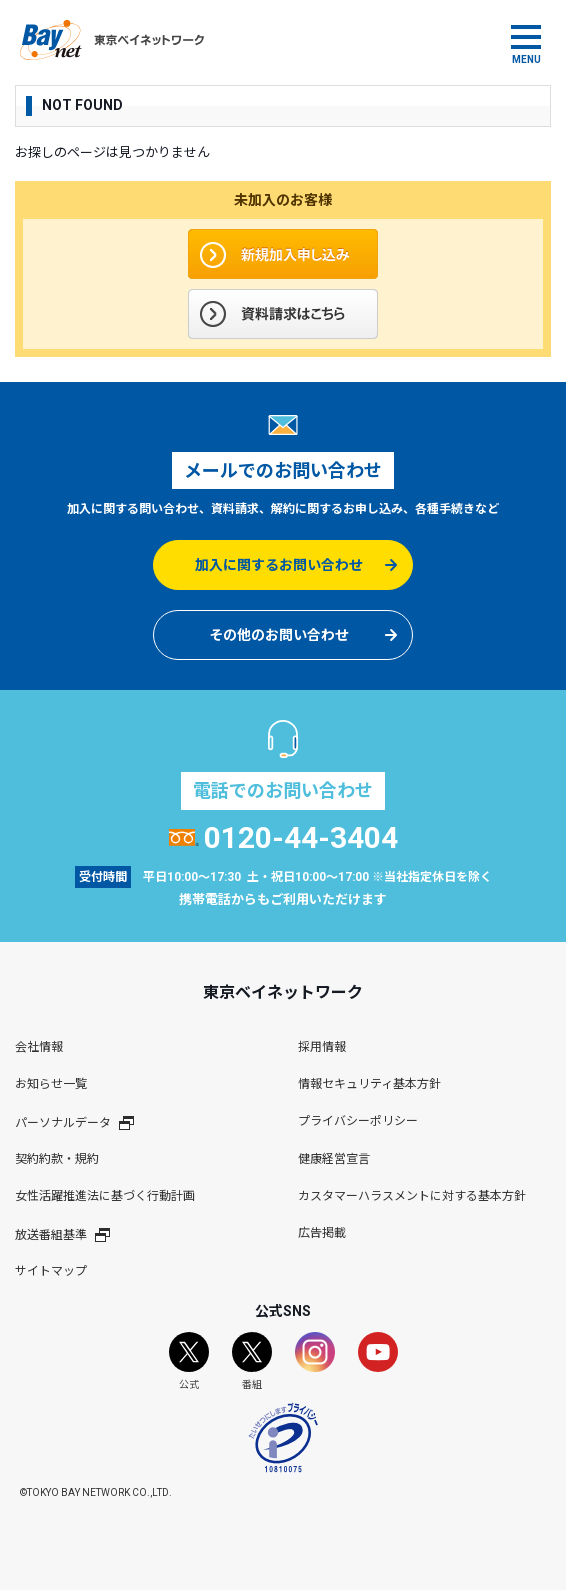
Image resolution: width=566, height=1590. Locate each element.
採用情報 (322, 1047)
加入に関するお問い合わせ (279, 565)
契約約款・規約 (57, 1159)
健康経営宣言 (334, 1159)
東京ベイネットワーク (112, 40)
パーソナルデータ (74, 1122)
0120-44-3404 (283, 837)
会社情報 (39, 1047)
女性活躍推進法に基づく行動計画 (105, 1196)
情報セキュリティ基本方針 (369, 1084)
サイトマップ (51, 1271)
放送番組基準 (62, 1234)
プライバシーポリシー (358, 1121)
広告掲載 (322, 1233)
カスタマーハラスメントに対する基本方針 (412, 1196)
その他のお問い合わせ (279, 635)
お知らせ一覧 (51, 1084)
